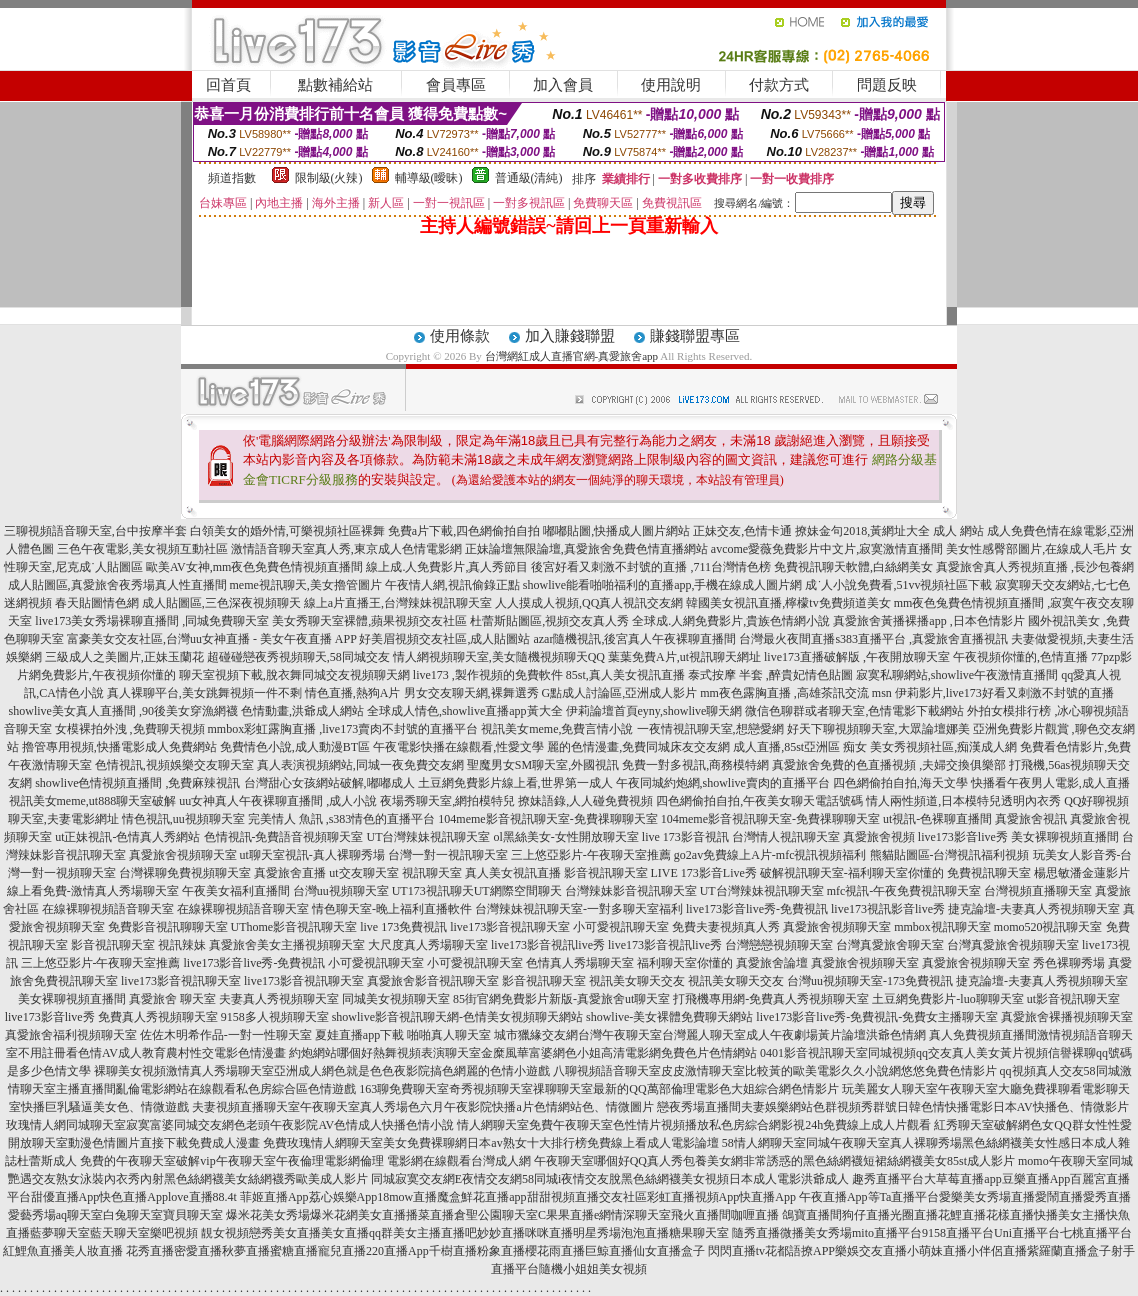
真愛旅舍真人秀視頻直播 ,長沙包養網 (1035, 567)
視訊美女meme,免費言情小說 (557, 729)
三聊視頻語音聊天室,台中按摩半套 (95, 531)
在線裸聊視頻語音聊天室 (108, 909)
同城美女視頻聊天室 (396, 999)
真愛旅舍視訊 (1031, 819)
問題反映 (887, 85)
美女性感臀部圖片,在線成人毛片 (1031, 549)
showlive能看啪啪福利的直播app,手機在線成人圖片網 (663, 585)
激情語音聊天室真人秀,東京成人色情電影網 (346, 549)
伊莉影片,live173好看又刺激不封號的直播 (1004, 693)
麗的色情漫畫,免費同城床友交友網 (638, 747)
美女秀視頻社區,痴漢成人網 (943, 747)
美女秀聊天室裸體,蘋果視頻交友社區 (369, 621)
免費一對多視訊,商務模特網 (695, 765)
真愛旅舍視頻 (879, 837)
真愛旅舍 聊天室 (172, 999)
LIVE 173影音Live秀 (704, 873)
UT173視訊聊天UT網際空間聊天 (477, 891)
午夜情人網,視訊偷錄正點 (452, 585)
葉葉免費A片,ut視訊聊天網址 (684, 657)
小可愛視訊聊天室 (621, 927)
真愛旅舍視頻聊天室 (183, 855)
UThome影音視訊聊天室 (294, 927)
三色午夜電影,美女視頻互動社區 (142, 549)
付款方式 (779, 85)
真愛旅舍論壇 (772, 963)
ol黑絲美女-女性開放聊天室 (566, 837)
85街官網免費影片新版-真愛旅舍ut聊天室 (561, 999)
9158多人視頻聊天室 (275, 1017)
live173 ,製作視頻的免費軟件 (488, 675)
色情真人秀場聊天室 (580, 963)
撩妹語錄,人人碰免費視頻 (585, 801)
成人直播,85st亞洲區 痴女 (800, 747)
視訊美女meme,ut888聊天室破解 (93, 801)
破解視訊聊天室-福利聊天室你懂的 (852, 873)
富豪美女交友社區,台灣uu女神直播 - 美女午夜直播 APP (212, 639)
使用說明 (671, 85)
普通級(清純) (529, 178)
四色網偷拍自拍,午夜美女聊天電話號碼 (759, 801)
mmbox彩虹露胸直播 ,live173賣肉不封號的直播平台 (343, 729)
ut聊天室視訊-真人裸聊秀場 (312, 855)
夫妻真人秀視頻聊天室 (279, 999)
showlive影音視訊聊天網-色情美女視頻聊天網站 (457, 1017)
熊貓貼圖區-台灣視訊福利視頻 (950, 855)
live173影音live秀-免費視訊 (757, 909)
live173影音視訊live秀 (548, 945)
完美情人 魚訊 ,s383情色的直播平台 (342, 819)
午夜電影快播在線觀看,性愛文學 (458, 747)
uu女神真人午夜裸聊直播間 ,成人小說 (278, 801)
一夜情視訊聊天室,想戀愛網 (710, 729)
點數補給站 (335, 85)
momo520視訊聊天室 (1048, 927)
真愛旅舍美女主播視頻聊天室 (287, 945)
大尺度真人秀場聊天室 (428, 945)
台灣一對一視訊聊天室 (448, 855)
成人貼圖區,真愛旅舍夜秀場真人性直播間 (117, 585)
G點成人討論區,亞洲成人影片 (620, 693)
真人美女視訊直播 (513, 873)
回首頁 (228, 85)
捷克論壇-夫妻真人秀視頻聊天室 (1034, 909)
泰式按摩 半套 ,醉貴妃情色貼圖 (770, 675)
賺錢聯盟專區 (695, 336)
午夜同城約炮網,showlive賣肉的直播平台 (723, 783)
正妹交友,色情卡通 (742, 531)
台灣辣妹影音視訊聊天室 (631, 891)
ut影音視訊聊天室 (1073, 999)
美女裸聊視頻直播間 (1065, 837)
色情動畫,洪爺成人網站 (302, 711)
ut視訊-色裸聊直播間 (937, 819)
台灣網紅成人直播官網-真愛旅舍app (572, 356)
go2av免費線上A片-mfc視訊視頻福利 (770, 855)
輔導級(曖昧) (429, 178)
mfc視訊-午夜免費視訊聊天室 (904, 891)
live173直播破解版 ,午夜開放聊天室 (857, 657)
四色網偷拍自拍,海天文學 (900, 783)
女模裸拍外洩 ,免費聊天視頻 (130, 729)
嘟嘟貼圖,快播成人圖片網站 (616, 531)
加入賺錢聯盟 (570, 336)
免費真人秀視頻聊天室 (158, 1017)
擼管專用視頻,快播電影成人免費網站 (119, 747)
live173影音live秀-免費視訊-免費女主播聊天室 (877, 1017)
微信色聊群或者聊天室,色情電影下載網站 (854, 711)
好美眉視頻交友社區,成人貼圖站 (444, 639)
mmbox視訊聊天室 (942, 927)
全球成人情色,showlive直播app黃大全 (465, 711)
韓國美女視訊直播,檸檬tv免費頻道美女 (788, 603)
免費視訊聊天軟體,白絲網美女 (853, 567)
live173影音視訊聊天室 (510, 927)
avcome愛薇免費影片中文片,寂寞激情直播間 (827, 549)
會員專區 (456, 85)
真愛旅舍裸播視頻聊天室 (1067, 1017)
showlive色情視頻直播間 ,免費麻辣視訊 (137, 783)
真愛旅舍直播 (290, 873)
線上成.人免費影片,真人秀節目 (447, 567)
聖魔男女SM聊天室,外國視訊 (543, 765)
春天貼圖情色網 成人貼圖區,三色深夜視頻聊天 (178, 603)
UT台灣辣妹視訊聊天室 (429, 837)
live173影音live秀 (963, 837)
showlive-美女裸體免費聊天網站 (669, 1017)
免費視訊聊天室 (989, 873)
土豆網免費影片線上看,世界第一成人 (515, 783)
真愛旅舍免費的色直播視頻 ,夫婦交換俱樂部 (889, 765)
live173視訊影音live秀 (888, 909)
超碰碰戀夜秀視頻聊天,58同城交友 (298, 657)
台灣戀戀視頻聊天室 (779, 945)
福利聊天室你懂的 (685, 963)
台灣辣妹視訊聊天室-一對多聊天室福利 (579, 909)
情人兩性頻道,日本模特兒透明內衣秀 (963, 801)
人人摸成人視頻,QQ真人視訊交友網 (589, 603)
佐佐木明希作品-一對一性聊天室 (226, 1035)
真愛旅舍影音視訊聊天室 (433, 981)
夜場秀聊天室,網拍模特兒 (447, 801)
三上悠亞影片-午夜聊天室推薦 (591, 855)
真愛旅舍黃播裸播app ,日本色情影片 (928, 621)
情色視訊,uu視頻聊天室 (183, 819)
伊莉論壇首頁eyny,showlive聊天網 (654, 711)
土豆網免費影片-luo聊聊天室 (947, 999)
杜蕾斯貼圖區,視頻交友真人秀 (549, 621)
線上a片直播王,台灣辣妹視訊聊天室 (398, 603)
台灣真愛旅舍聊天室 (890, 945)
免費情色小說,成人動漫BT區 (295, 747)
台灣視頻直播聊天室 (1038, 891)
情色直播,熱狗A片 (353, 693)
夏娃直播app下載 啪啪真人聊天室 (403, 1035)
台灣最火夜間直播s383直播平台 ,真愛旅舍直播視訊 (873, 639)
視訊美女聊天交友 (637, 981)
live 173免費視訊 (403, 927)
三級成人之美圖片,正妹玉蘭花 (124, 657)
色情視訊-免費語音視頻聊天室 (284, 837)
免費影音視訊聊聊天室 (168, 927)
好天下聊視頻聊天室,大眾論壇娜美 (878, 729)
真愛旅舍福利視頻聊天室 (71, 1035)
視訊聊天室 (432, 873)
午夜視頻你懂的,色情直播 (1020, 657)
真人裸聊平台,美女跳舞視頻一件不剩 (204, 693)
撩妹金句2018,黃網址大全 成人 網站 (889, 531)
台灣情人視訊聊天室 (786, 837)
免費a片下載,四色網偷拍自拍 (464, 531)
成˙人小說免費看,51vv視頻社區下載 (898, 585)
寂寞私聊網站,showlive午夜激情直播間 (957, 675)
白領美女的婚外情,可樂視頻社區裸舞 (287, 531)
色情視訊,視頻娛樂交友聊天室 (174, 765)
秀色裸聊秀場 (1069, 963)
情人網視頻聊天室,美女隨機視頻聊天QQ (499, 657)
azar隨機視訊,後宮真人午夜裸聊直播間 (634, 639)
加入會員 (563, 85)
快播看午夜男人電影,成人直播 (1050, 783)
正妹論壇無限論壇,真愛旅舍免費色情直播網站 (586, 549)
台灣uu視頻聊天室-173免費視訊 (870, 981)
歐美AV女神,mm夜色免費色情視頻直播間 (254, 567)
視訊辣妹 (182, 945)
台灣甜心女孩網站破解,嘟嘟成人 (329, 783)
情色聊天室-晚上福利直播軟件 (392, 909)
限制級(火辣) (329, 178)
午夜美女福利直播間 (236, 891)
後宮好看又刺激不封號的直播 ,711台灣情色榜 (651, 567)
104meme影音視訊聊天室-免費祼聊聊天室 (547, 819)
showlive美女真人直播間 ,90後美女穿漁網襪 (123, 711)
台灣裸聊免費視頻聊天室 (185, 873)
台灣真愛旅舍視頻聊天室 (1013, 945)
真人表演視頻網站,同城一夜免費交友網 (360, 765)
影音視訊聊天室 (606, 873)
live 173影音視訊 (685, 837)
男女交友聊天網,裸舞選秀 (471, 693)
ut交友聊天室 (363, 873)
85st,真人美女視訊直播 (625, 675)
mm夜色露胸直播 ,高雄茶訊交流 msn (796, 693)
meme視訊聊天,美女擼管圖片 (306, 585)
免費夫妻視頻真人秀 (726, 927)
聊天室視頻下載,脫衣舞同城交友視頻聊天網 (294, 675)
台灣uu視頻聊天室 (341, 891)
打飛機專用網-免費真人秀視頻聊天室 (771, 999)
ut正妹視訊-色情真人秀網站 (127, 837)
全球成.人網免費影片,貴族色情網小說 (731, 621)
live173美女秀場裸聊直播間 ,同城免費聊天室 (152, 621)
